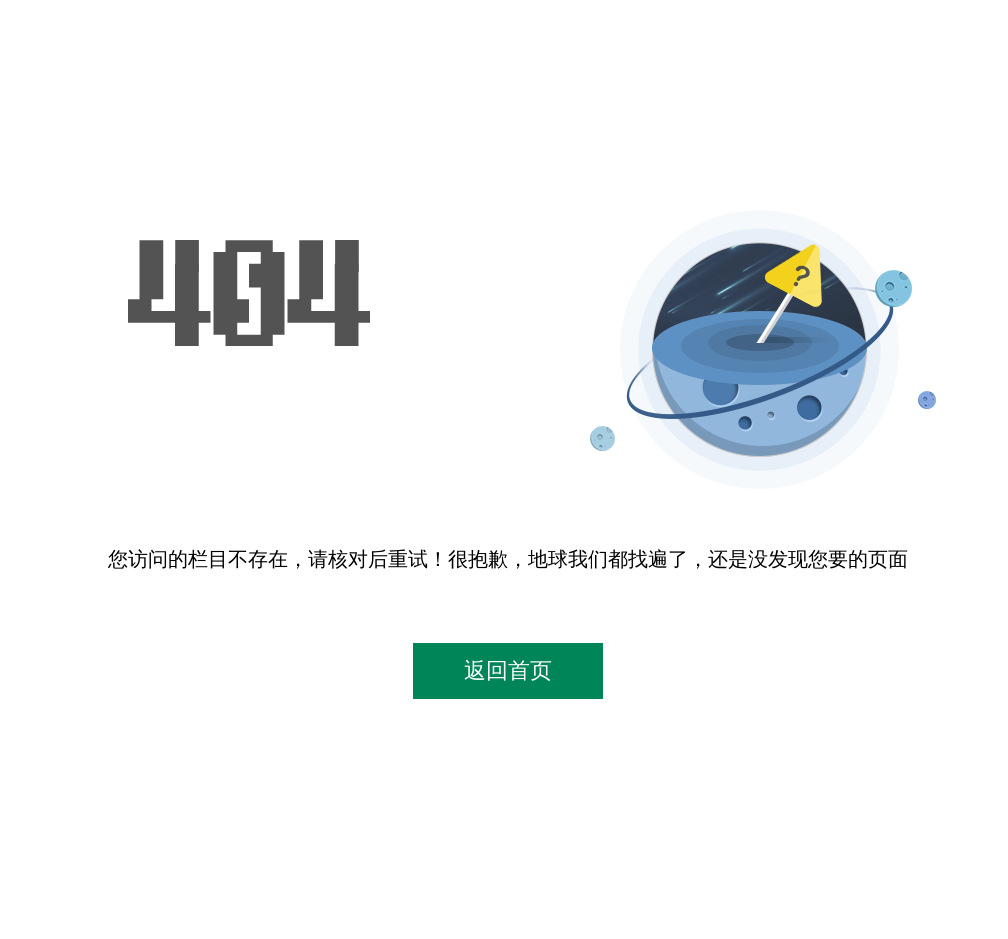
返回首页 (508, 670)
